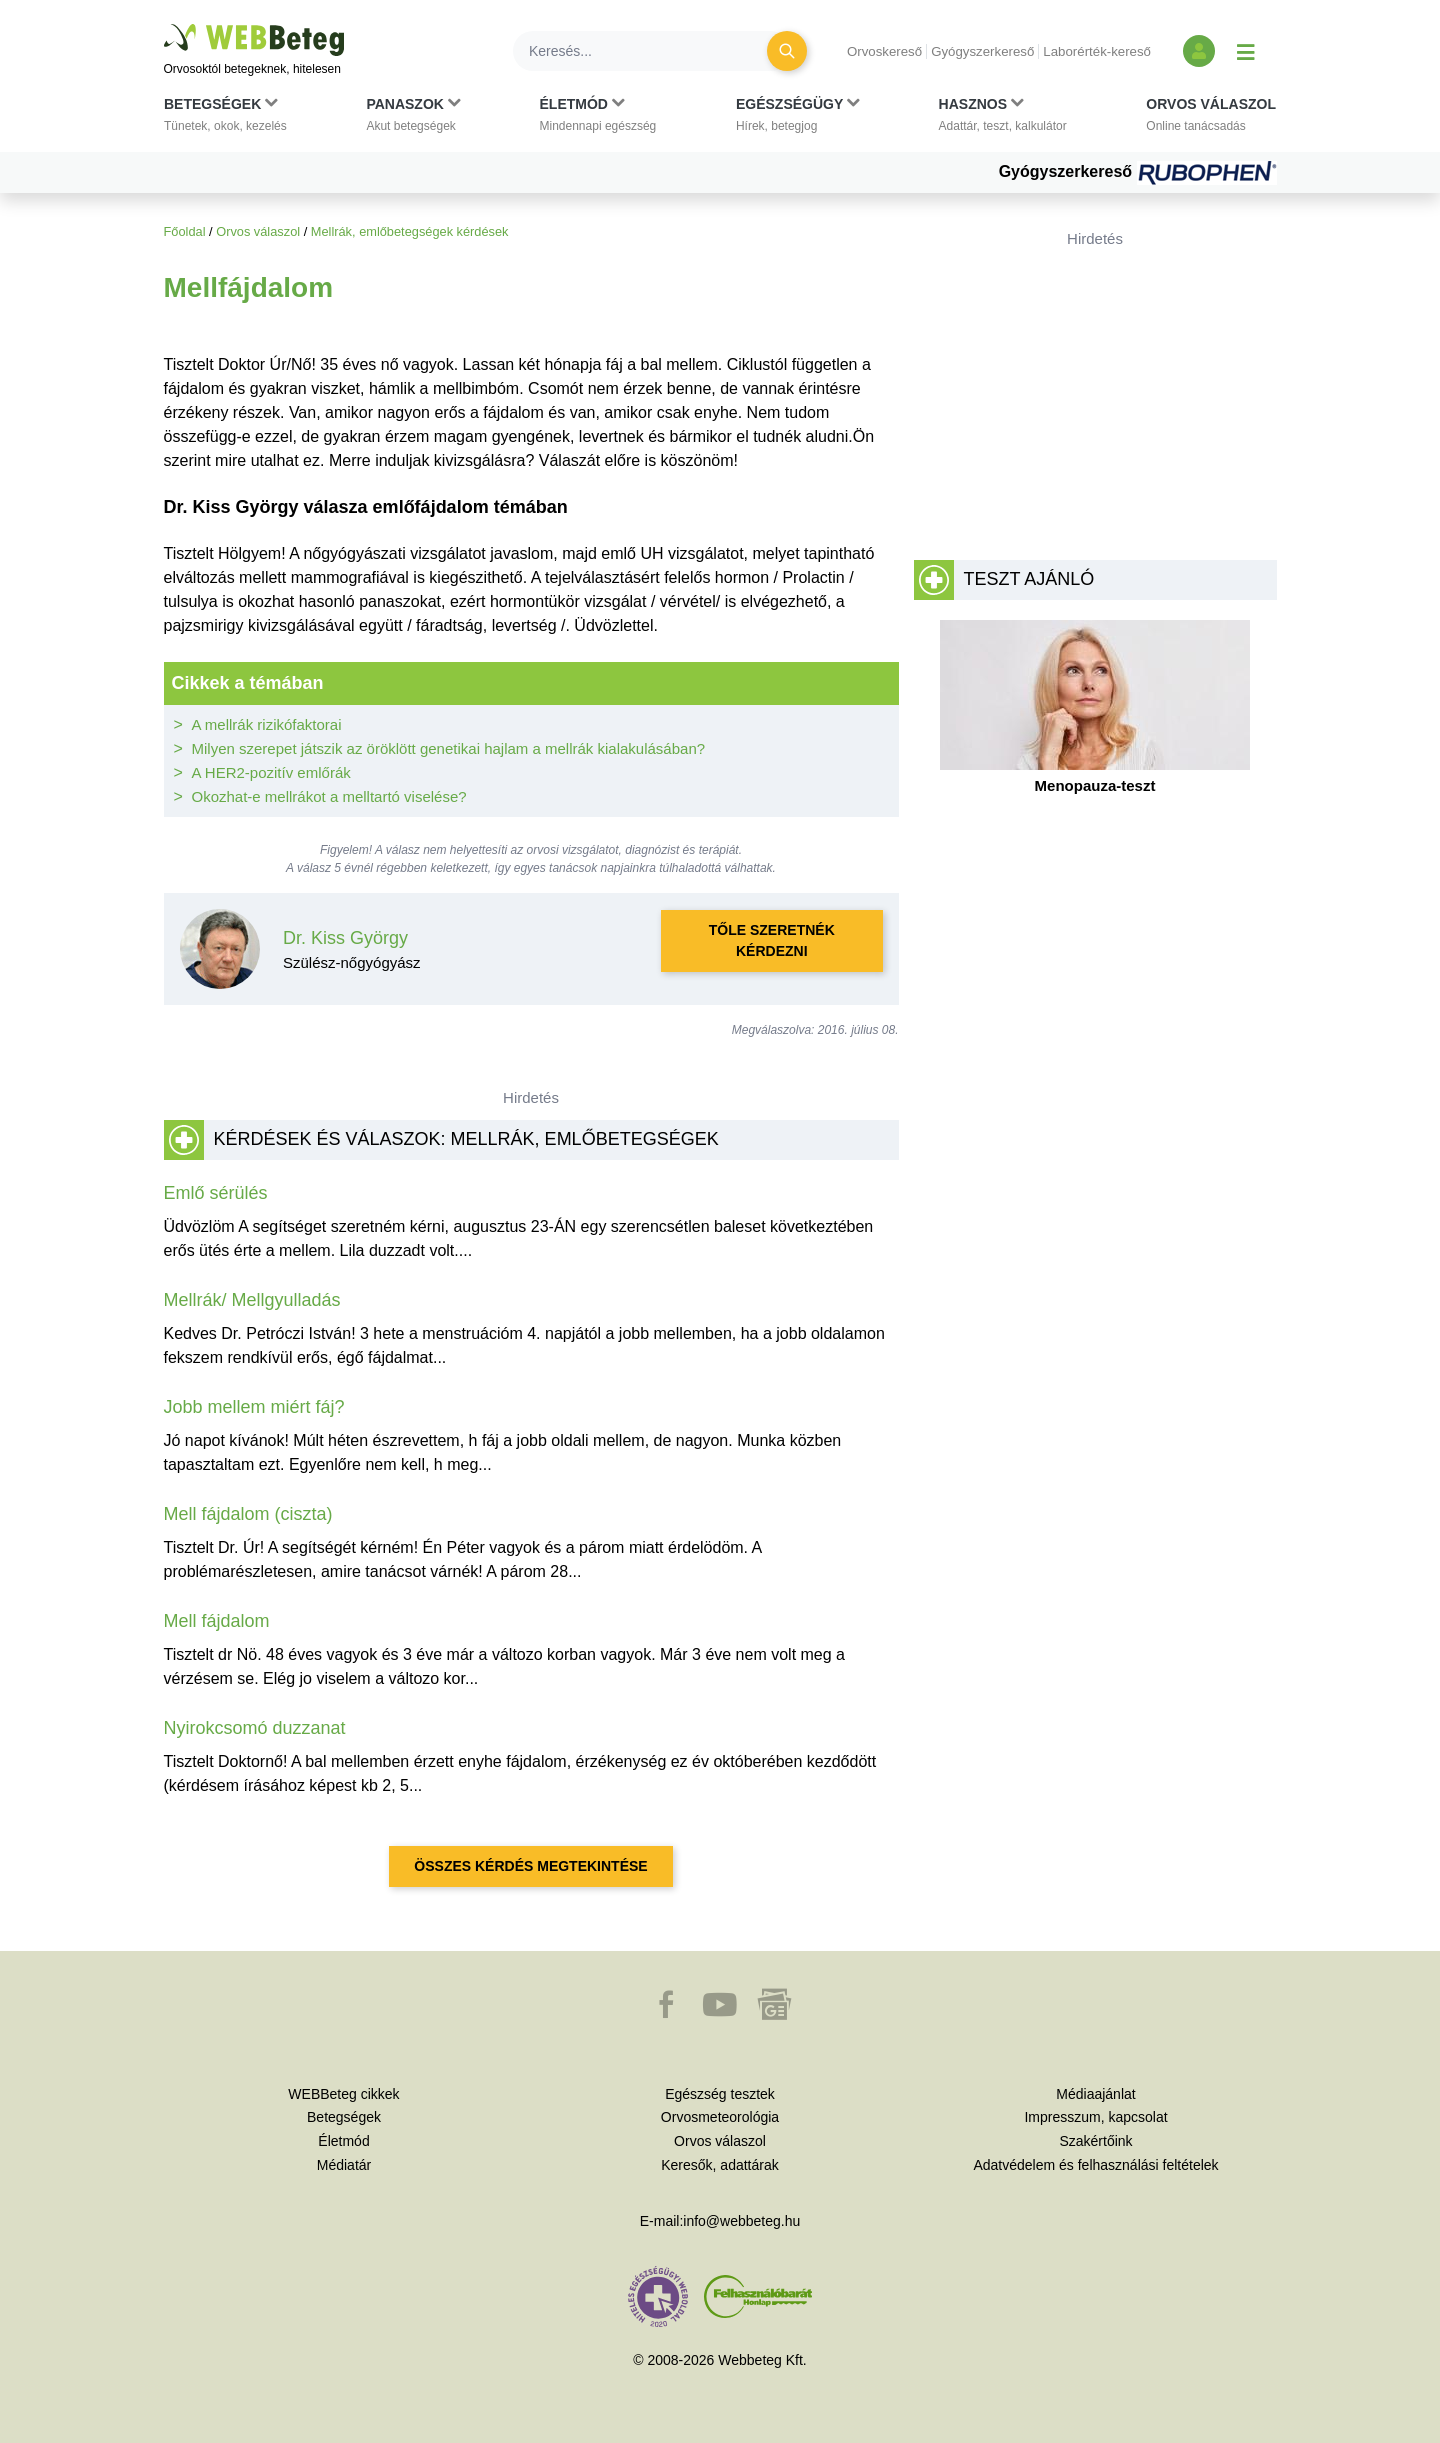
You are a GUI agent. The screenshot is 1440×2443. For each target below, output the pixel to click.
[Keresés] (652, 51)
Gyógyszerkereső (982, 51)
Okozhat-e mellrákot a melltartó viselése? (329, 796)
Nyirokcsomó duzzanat (255, 1728)
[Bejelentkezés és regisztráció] (1199, 51)
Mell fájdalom (217, 1621)
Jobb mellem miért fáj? (254, 1407)
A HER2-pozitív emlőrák (271, 772)
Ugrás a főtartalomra (164, 24)
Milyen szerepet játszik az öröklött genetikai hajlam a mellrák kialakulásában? (449, 748)
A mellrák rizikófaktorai (267, 724)
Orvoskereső (884, 51)
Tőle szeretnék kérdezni (772, 940)
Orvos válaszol (258, 231)
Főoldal (185, 231)
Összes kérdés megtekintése (530, 1866)
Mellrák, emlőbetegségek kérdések (410, 231)
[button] (225, 119)
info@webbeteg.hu (741, 2221)
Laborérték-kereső (1097, 51)
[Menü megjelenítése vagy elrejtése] (1246, 51)
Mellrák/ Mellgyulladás (252, 1300)
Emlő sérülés (216, 1193)
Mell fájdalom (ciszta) (248, 1514)
